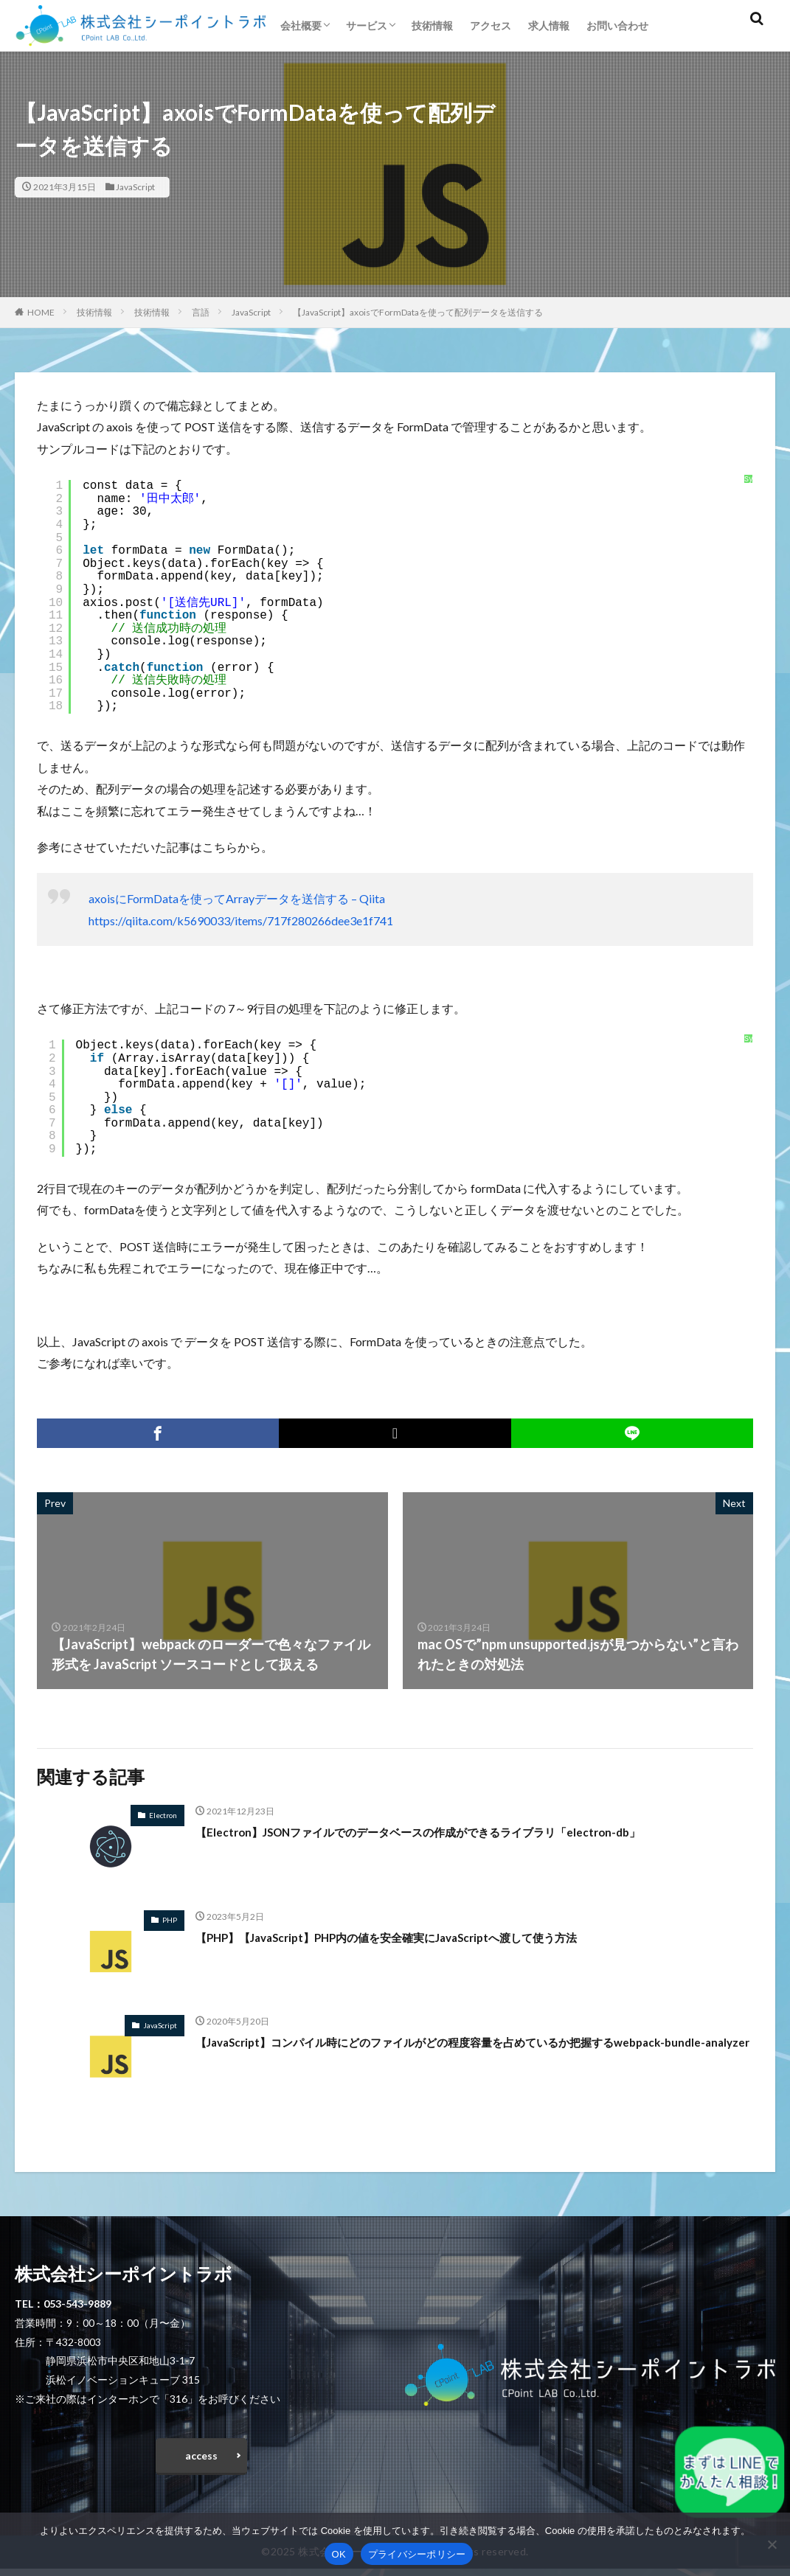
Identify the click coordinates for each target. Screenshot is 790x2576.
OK (339, 2554)
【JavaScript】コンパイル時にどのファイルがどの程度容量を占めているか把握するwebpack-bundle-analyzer (446, 2051)
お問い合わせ (617, 25)
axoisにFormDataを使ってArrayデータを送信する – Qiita (237, 898)
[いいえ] (771, 2544)
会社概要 (301, 25)
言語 (200, 312)
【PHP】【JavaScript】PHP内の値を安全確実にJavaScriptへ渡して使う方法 (424, 1937)
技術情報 (432, 25)
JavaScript (135, 186)
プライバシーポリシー (417, 2554)
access (201, 2459)
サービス (366, 25)
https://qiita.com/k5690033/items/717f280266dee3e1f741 (241, 920)
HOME (41, 312)
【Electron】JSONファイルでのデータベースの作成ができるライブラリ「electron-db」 (460, 1831)
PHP (169, 1919)
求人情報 (548, 25)
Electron (163, 1815)
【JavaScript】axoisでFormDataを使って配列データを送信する (418, 312)
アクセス (490, 25)
